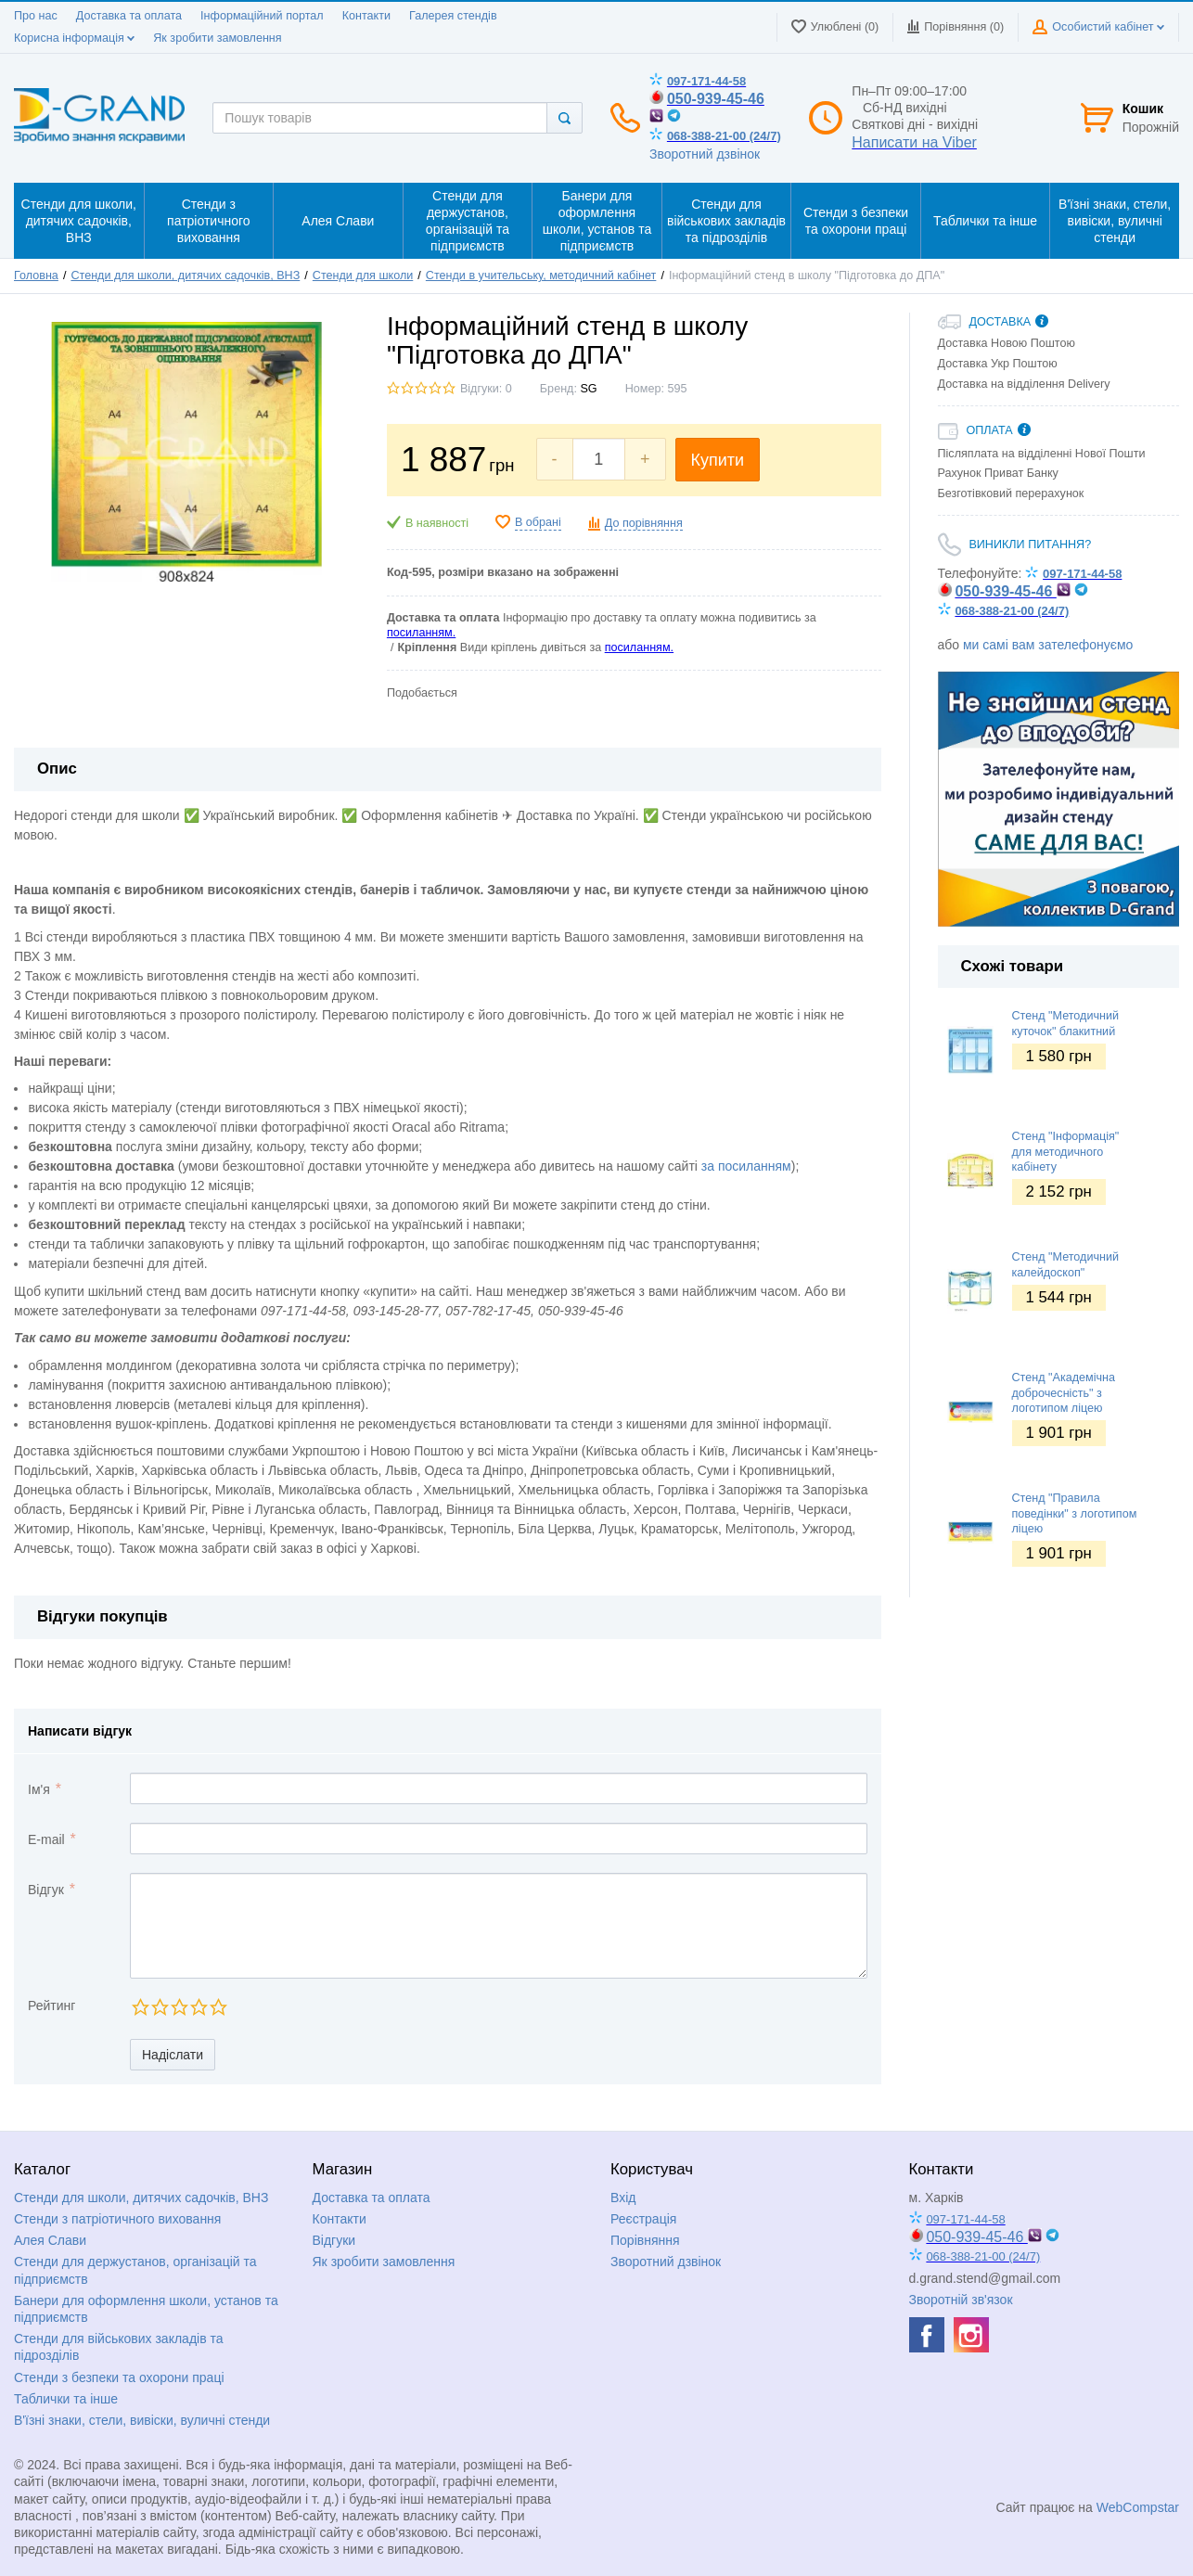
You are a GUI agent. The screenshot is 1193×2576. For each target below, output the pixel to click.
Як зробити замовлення (217, 38)
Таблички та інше (66, 2398)
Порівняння (645, 2240)
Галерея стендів (453, 15)
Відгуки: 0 (486, 388)
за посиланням (746, 1166)
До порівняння (644, 523)
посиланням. (421, 632)
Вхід (622, 2197)
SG (588, 388)
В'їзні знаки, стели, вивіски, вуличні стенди (142, 2420)
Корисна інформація (74, 38)
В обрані (538, 522)
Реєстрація (643, 2218)
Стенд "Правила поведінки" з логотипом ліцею (1074, 1513)
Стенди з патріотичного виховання (117, 2218)
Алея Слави (50, 2240)
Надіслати (172, 2054)
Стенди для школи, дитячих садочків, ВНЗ (185, 275)
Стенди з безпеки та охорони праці (119, 2377)
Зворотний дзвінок (704, 154)
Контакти (366, 15)
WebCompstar (1138, 2507)
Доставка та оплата (129, 15)
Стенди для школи (363, 275)
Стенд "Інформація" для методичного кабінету (1066, 1151)
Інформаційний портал (262, 15)
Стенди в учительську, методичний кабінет (541, 275)
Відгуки (334, 2240)
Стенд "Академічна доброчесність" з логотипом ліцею (1064, 1393)
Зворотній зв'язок (961, 2299)
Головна (36, 275)
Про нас (36, 15)
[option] (1059, 799)
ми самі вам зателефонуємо (1048, 644)
